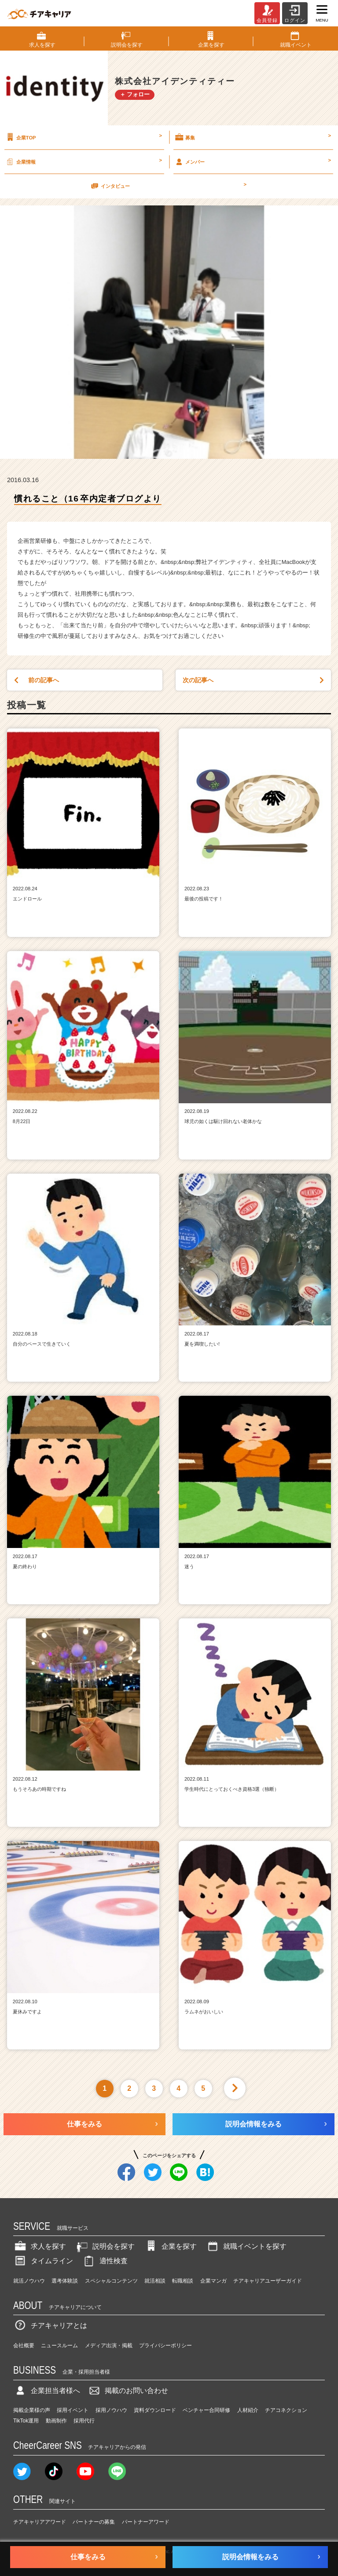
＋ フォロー (135, 94)
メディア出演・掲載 (108, 2345)
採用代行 (84, 2421)
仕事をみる (84, 2124)
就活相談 (154, 2281)
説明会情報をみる (253, 2124)
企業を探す (170, 2246)
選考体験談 (64, 2281)
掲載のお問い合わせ (127, 2390)
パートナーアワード (145, 2522)
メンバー (252, 161)
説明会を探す (105, 2246)
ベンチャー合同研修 (206, 2410)
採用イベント (72, 2410)
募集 (252, 137)
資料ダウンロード (155, 2410)
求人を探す (39, 2246)
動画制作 (56, 2421)
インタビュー (167, 185)
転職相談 (182, 2281)
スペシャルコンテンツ (111, 2281)
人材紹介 (247, 2410)
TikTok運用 (26, 2421)
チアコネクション (286, 2410)
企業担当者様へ (46, 2390)
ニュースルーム (59, 2345)
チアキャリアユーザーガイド (267, 2281)
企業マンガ (213, 2281)
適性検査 (105, 2261)
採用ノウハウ (111, 2410)
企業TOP (83, 137)
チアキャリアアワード (39, 2522)
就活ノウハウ (29, 2281)
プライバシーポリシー (165, 2345)
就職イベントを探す (246, 2246)
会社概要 (23, 2345)
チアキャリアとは (50, 2325)
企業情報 (83, 161)
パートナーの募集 (94, 2522)
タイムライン (43, 2261)
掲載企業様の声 (31, 2410)
